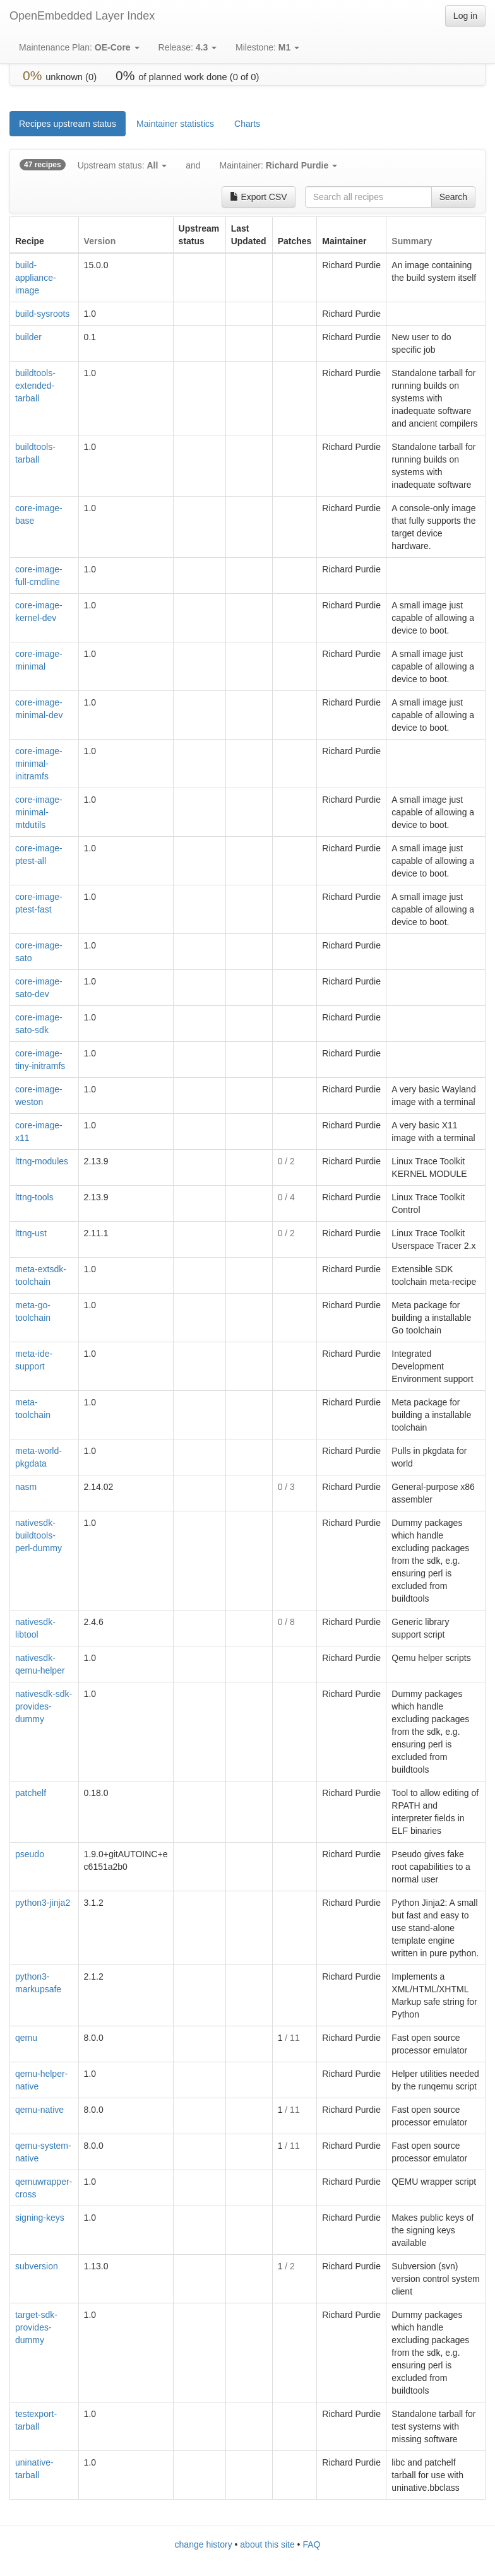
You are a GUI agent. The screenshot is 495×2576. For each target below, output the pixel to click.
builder (28, 337)
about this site (267, 2544)
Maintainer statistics (175, 124)
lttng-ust (31, 1233)
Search (453, 197)
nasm (26, 1487)
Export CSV (258, 197)
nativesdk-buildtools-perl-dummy (38, 1535)
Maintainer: (279, 165)
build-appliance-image (35, 277)
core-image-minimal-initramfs (39, 763)
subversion (36, 2266)
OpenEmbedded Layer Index (82, 15)
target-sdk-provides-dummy (36, 2327)
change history (203, 2544)
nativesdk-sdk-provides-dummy (43, 1706)
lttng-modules (41, 1161)
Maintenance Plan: (79, 47)
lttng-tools (34, 1197)
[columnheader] (44, 234)
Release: (187, 47)
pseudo (29, 1854)
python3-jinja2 (42, 1903)
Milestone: (267, 47)
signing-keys (39, 2218)
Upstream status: (122, 165)
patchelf (30, 1793)
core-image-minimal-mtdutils (39, 812)
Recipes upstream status (67, 124)
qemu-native (39, 2110)
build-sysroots (42, 314)
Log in (465, 16)
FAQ (311, 2544)
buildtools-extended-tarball (35, 385)
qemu (26, 2038)
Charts (247, 124)
